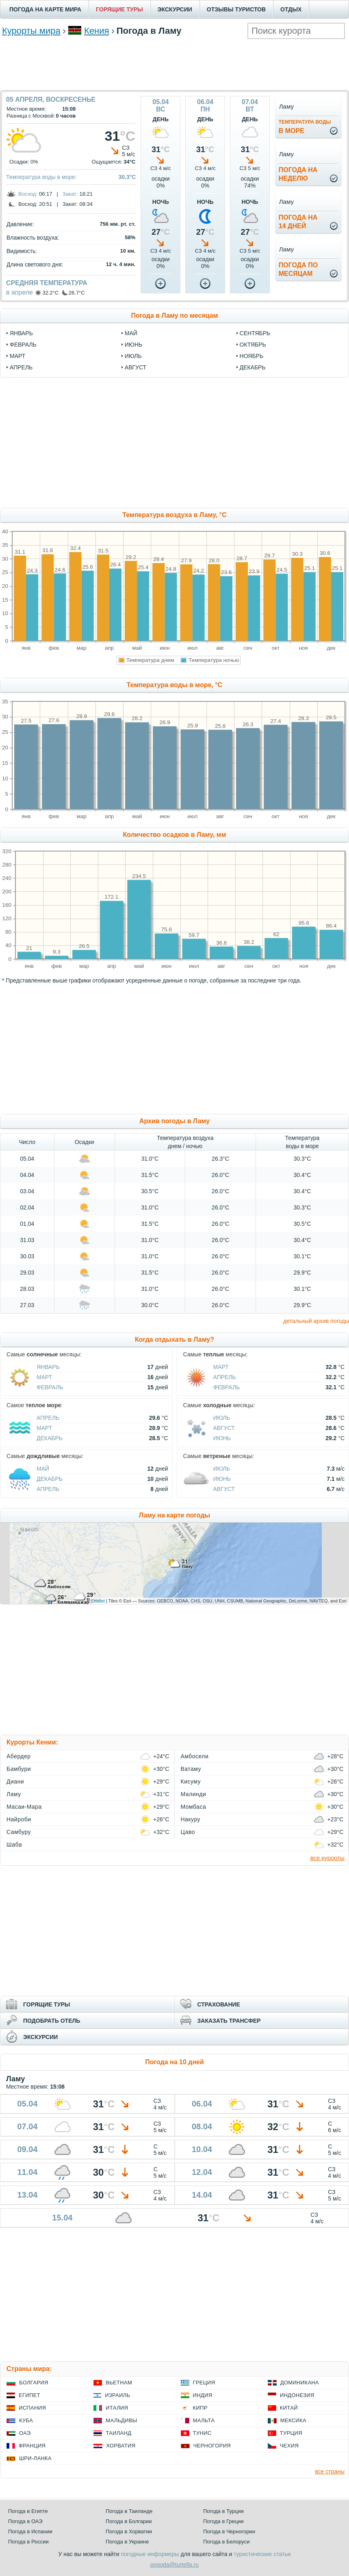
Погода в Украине (127, 2542)
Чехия (289, 2446)
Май (43, 1468)
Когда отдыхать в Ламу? (174, 1339)
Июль (221, 1418)
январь (21, 333)
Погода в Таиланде (129, 2511)
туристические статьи (262, 2554)
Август (224, 1428)
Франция (32, 2446)
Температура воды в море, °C (174, 684)
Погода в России (28, 2542)
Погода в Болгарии (129, 2521)
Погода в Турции (223, 2511)
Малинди (193, 1794)
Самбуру (19, 1832)
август (135, 367)
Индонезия (297, 2395)
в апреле (19, 292)
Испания (32, 2408)
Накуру (191, 1819)
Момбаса (193, 1806)
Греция (204, 2383)
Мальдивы (121, 2420)
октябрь (253, 344)
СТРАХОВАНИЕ (218, 2004)
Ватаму (191, 1769)
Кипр (200, 2408)
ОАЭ (25, 2433)
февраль (23, 344)
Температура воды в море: (41, 177)
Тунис (202, 2433)
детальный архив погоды (316, 1321)
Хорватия (120, 2446)
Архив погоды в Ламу (174, 1121)
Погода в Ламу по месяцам (174, 315)
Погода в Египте (28, 2511)
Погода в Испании (30, 2531)
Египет (29, 2395)
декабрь (253, 367)
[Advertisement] (175, 63)
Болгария (33, 2383)
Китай (289, 2408)
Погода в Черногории (229, 2531)
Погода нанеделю (298, 174)
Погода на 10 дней (174, 2062)
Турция (291, 2433)
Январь (48, 1367)
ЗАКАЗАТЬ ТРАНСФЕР (229, 2020)
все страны (330, 2471)
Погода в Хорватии (129, 2531)
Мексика (293, 2420)
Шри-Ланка (35, 2458)
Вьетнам (119, 2383)
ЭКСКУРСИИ (175, 9)
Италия (117, 2408)
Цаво (188, 1832)
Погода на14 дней (298, 221)
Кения (96, 31)
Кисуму (191, 1781)
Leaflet (98, 1600)
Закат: (70, 194)
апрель (21, 367)
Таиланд (118, 2433)
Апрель (224, 1377)
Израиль (117, 2395)
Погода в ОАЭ (25, 2521)
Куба (26, 2420)
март (17, 356)
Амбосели (195, 1756)
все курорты (327, 1857)
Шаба (14, 1844)
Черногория (212, 2446)
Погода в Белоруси (226, 2542)
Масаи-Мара (24, 1806)
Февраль (50, 1387)
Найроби (19, 1819)
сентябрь (255, 333)
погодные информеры (150, 2554)
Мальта (204, 2420)
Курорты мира (31, 31)
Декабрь (50, 1438)
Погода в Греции (223, 2521)
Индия (202, 2395)
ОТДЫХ (290, 9)
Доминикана (299, 2383)
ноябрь (252, 356)
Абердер (19, 1756)
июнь (134, 344)
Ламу (14, 1794)
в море (305, 126)
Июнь (222, 1438)
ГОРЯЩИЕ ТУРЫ (119, 9)
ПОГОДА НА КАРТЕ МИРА (45, 9)
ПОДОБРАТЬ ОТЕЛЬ (51, 2020)
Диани (15, 1781)
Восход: (27, 194)
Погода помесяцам (298, 269)
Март (44, 1377)
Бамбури (19, 1769)
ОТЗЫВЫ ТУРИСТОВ (236, 9)
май (131, 333)
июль (133, 356)
